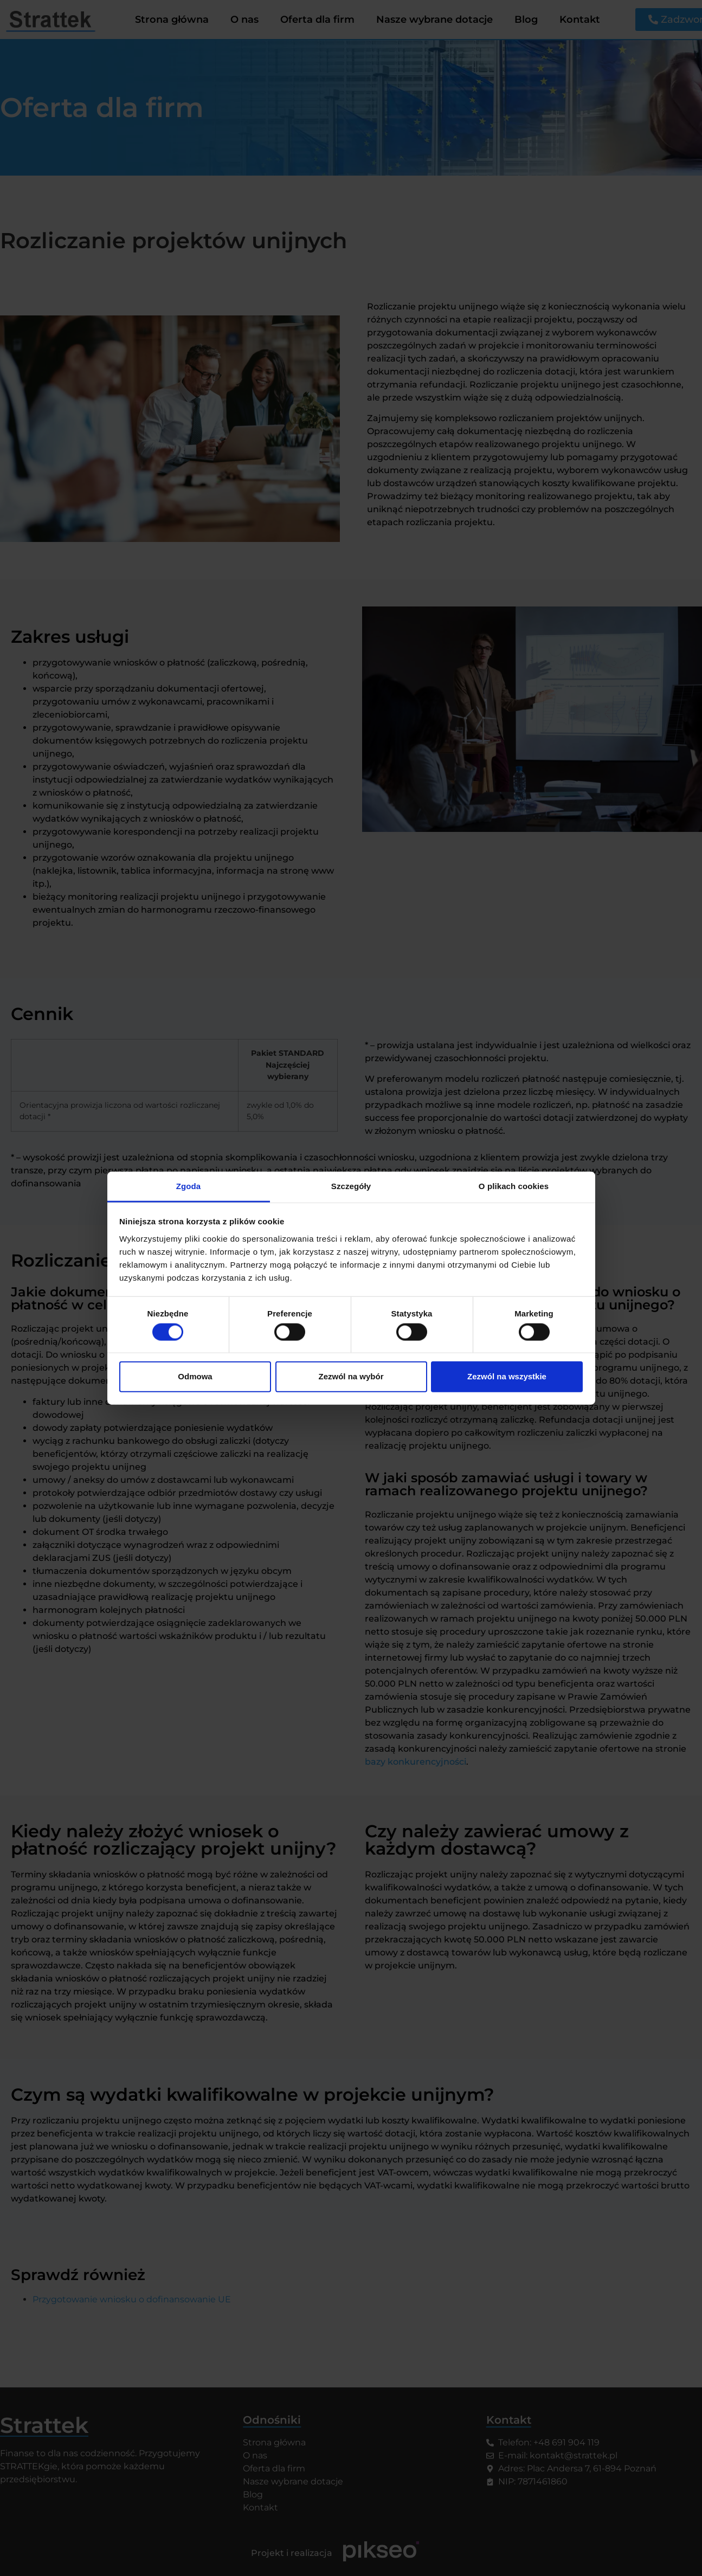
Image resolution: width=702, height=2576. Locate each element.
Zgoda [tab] (188, 1185)
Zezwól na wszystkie (506, 1376)
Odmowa (195, 1376)
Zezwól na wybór (350, 1376)
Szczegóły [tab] (351, 1185)
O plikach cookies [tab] (514, 1185)
